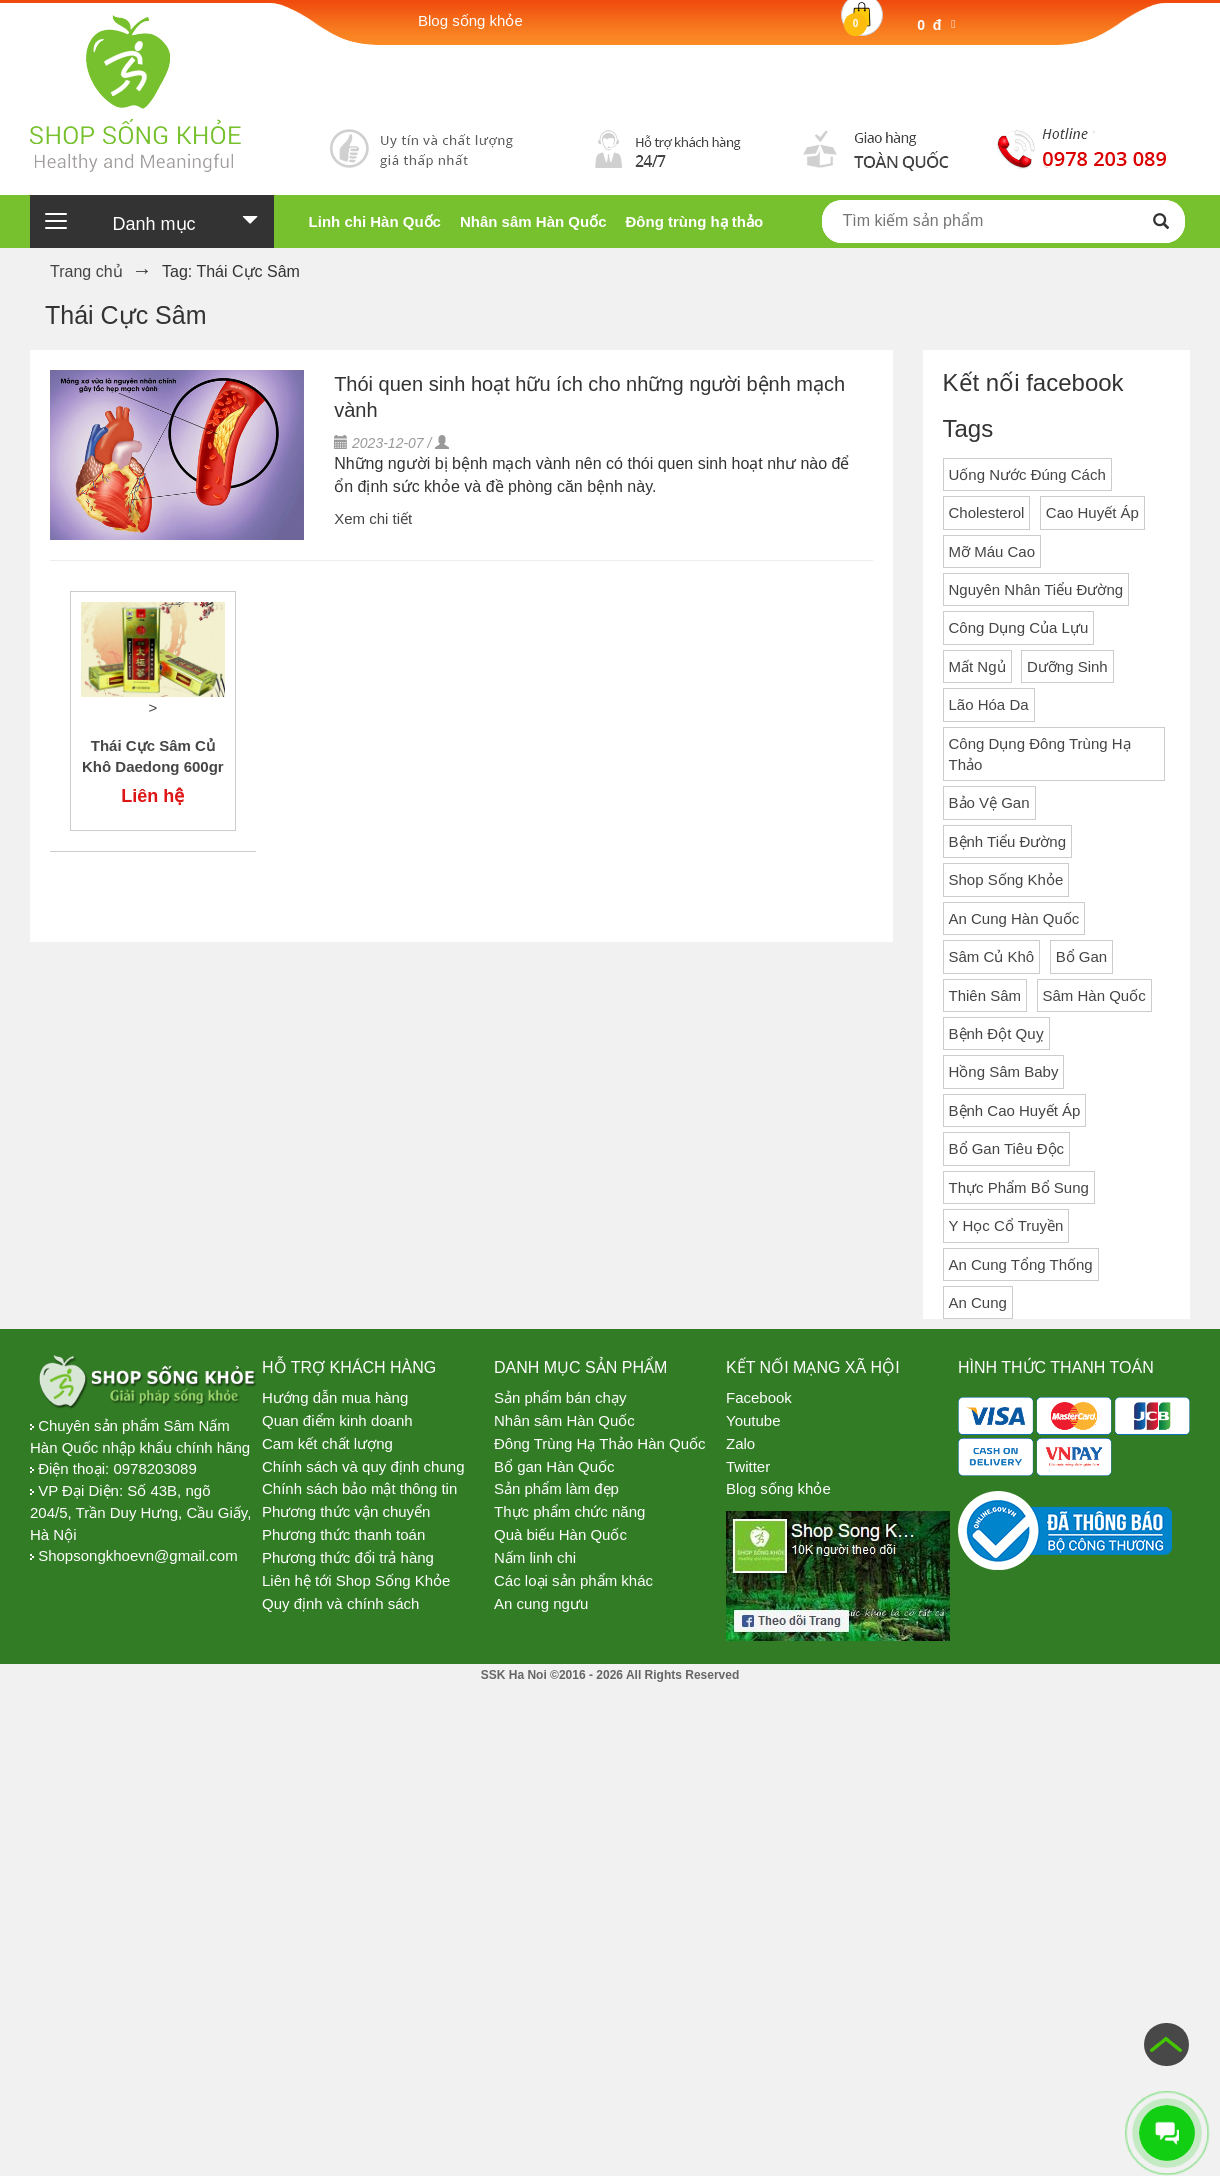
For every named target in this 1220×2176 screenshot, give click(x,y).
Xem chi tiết (373, 518)
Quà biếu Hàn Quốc (560, 1534)
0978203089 (154, 1468)
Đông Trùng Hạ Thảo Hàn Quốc (600, 1443)
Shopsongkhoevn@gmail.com (138, 1555)
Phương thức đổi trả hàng (348, 1557)
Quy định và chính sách (340, 1603)
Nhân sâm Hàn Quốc (533, 221)
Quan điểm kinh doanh (337, 1420)
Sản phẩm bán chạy (560, 1397)
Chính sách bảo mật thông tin (359, 1488)
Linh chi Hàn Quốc (375, 221)
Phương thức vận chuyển (346, 1511)
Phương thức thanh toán (343, 1534)
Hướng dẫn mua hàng (335, 1397)
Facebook (759, 1397)
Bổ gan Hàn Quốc (554, 1466)
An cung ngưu (541, 1603)
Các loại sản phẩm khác (573, 1580)
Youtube (753, 1420)
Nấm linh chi (535, 1557)
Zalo (740, 1443)
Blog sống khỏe (778, 1488)
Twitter (748, 1466)
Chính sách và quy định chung (363, 1466)
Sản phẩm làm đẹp (556, 1488)
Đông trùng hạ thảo (694, 221)
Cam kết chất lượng (327, 1443)
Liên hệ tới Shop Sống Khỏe (356, 1580)
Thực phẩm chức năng (569, 1511)
